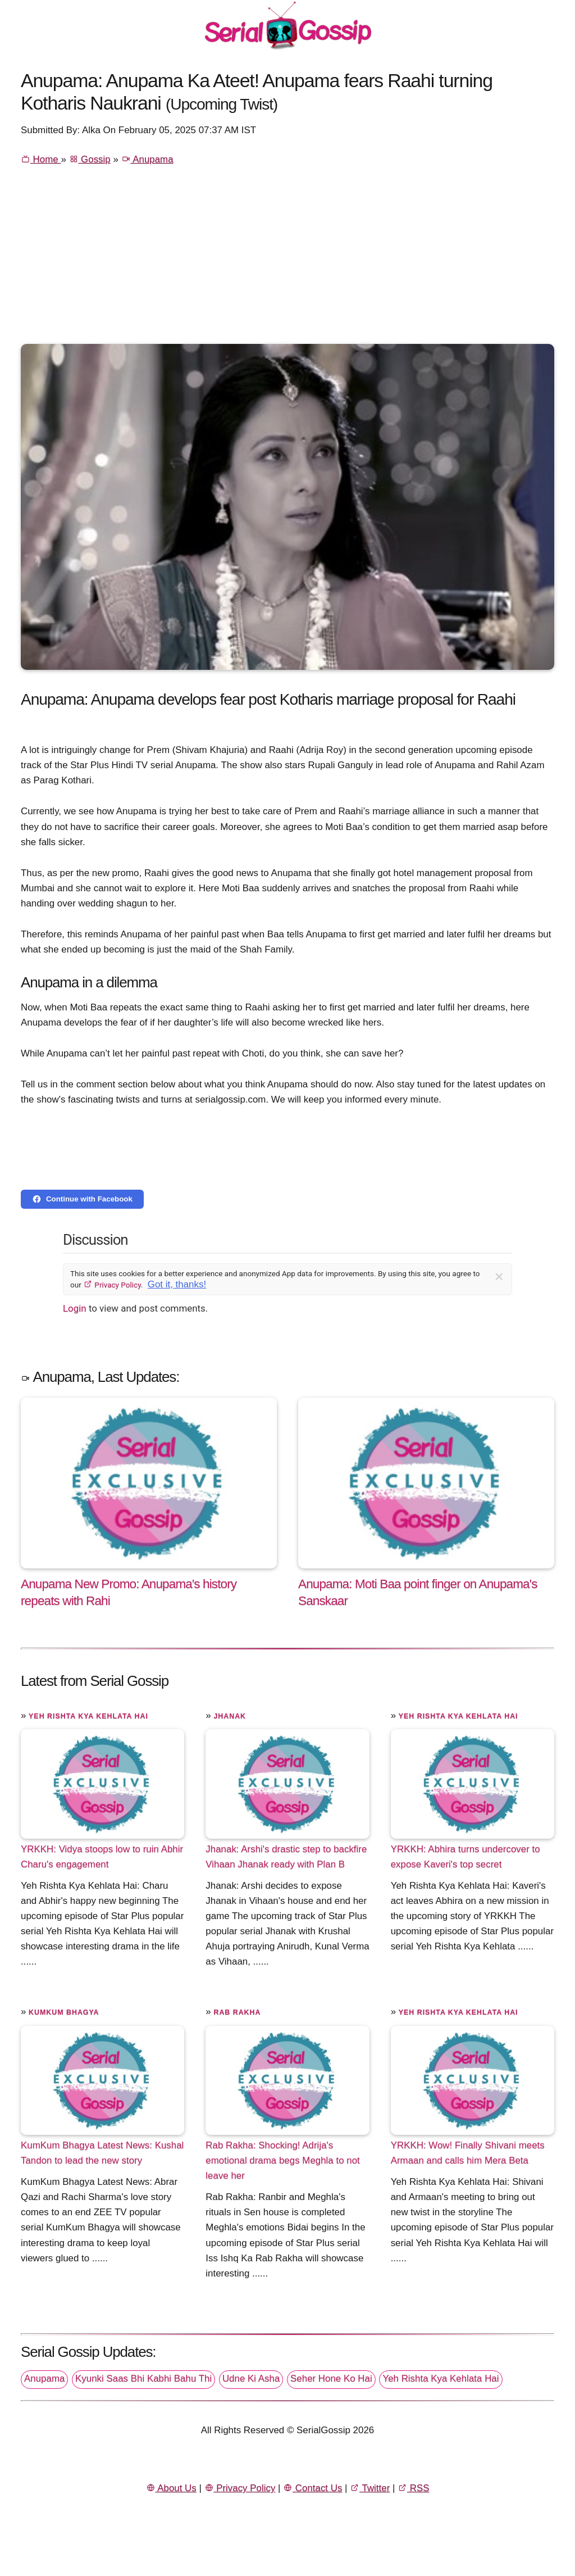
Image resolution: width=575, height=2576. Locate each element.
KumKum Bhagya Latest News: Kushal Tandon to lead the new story (102, 2153)
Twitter (370, 2488)
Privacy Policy (112, 1284)
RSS (413, 2488)
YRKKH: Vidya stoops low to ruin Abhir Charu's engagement (102, 1857)
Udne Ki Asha (251, 2378)
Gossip (90, 159)
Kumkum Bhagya (64, 2012)
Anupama (147, 159)
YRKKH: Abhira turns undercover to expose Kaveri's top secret (465, 1857)
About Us (171, 2488)
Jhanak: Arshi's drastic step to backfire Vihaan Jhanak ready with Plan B (286, 1857)
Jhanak (229, 1716)
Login (74, 1308)
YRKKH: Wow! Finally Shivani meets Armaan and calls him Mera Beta (468, 2153)
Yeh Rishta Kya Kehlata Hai (88, 1716)
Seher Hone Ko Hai (331, 2378)
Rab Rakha (237, 2012)
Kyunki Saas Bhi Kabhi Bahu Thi (143, 2378)
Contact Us (312, 2488)
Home (41, 159)
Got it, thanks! (177, 1284)
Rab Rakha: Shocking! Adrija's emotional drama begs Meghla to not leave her (282, 2160)
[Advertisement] (287, 259)
